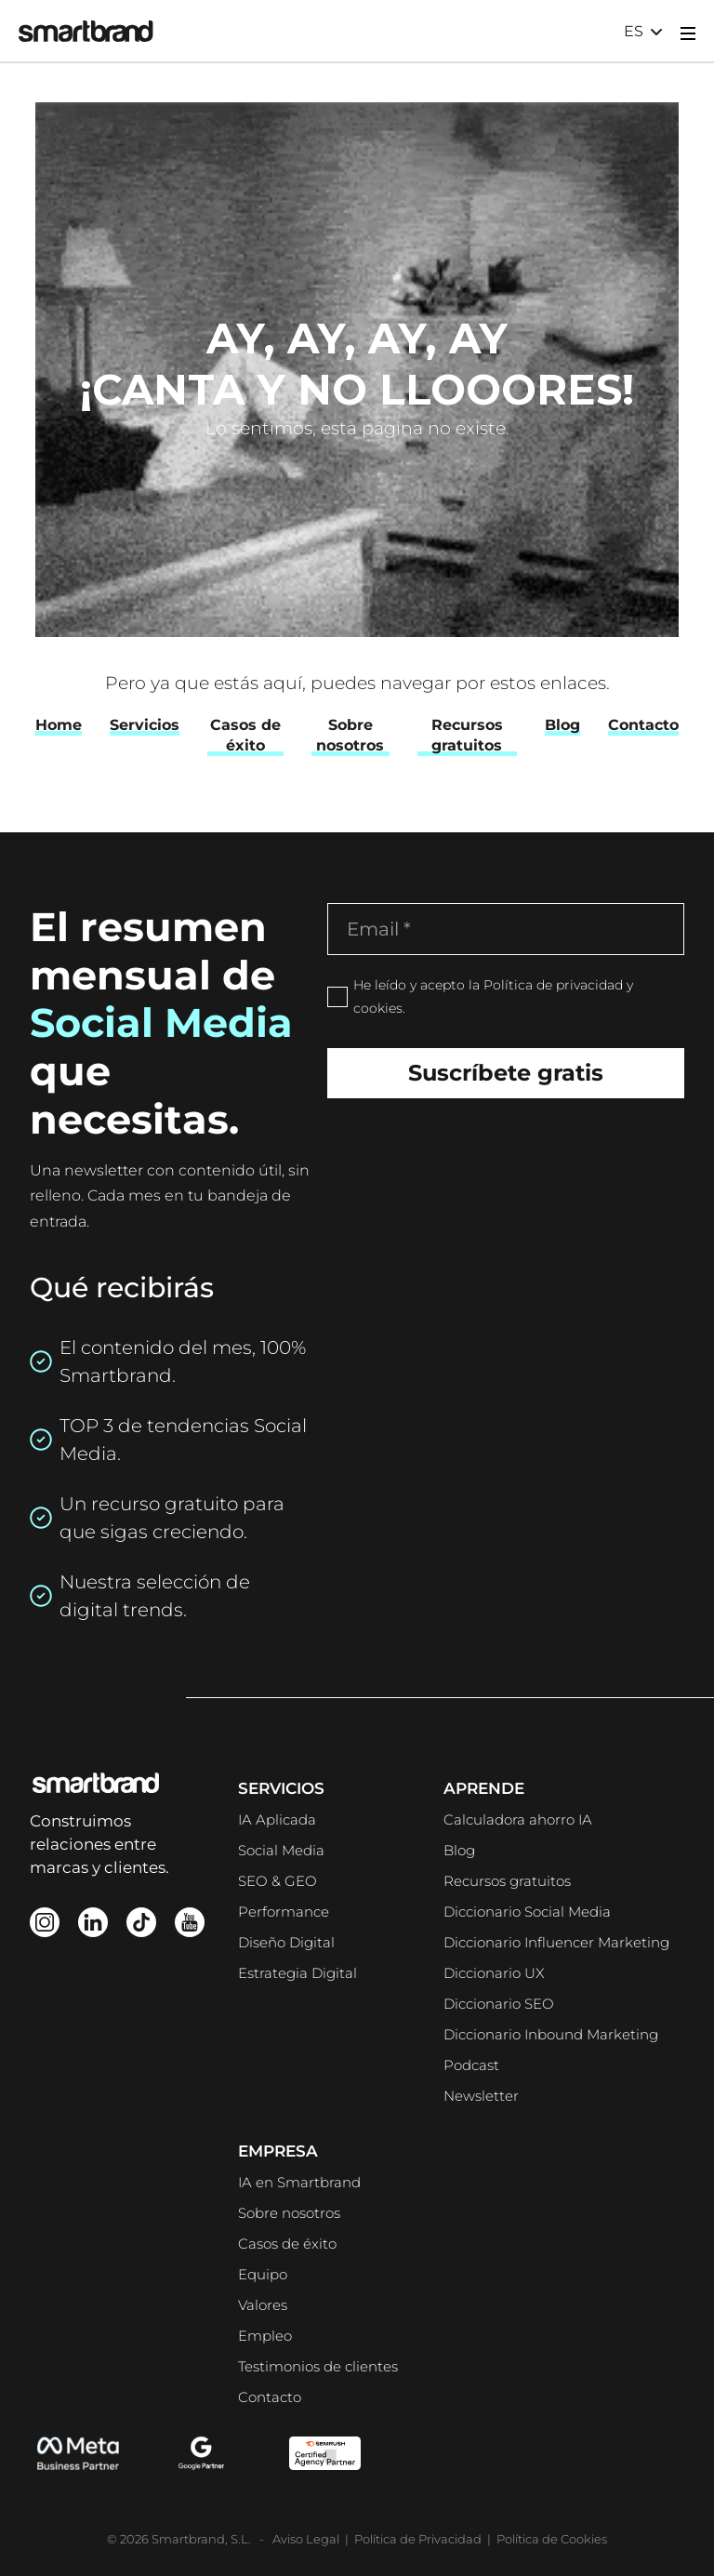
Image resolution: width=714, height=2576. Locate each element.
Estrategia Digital (297, 1973)
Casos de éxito (287, 2243)
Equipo (262, 2274)
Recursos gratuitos (507, 1881)
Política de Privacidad (418, 2538)
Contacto (269, 2397)
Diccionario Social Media (527, 1911)
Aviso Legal (307, 2538)
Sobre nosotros (289, 2213)
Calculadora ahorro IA (517, 1819)
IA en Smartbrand (299, 2182)
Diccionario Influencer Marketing (556, 1942)
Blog (459, 1850)
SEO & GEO (277, 1881)
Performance (283, 1911)
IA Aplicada (277, 1819)
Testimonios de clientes (318, 2366)
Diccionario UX (494, 1973)
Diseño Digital (286, 1942)
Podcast (471, 2065)
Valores (262, 2305)
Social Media (281, 1850)
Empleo (265, 2335)
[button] (643, 31)
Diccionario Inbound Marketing (550, 2034)
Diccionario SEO (498, 2003)
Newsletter (481, 2096)
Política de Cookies (551, 2538)
